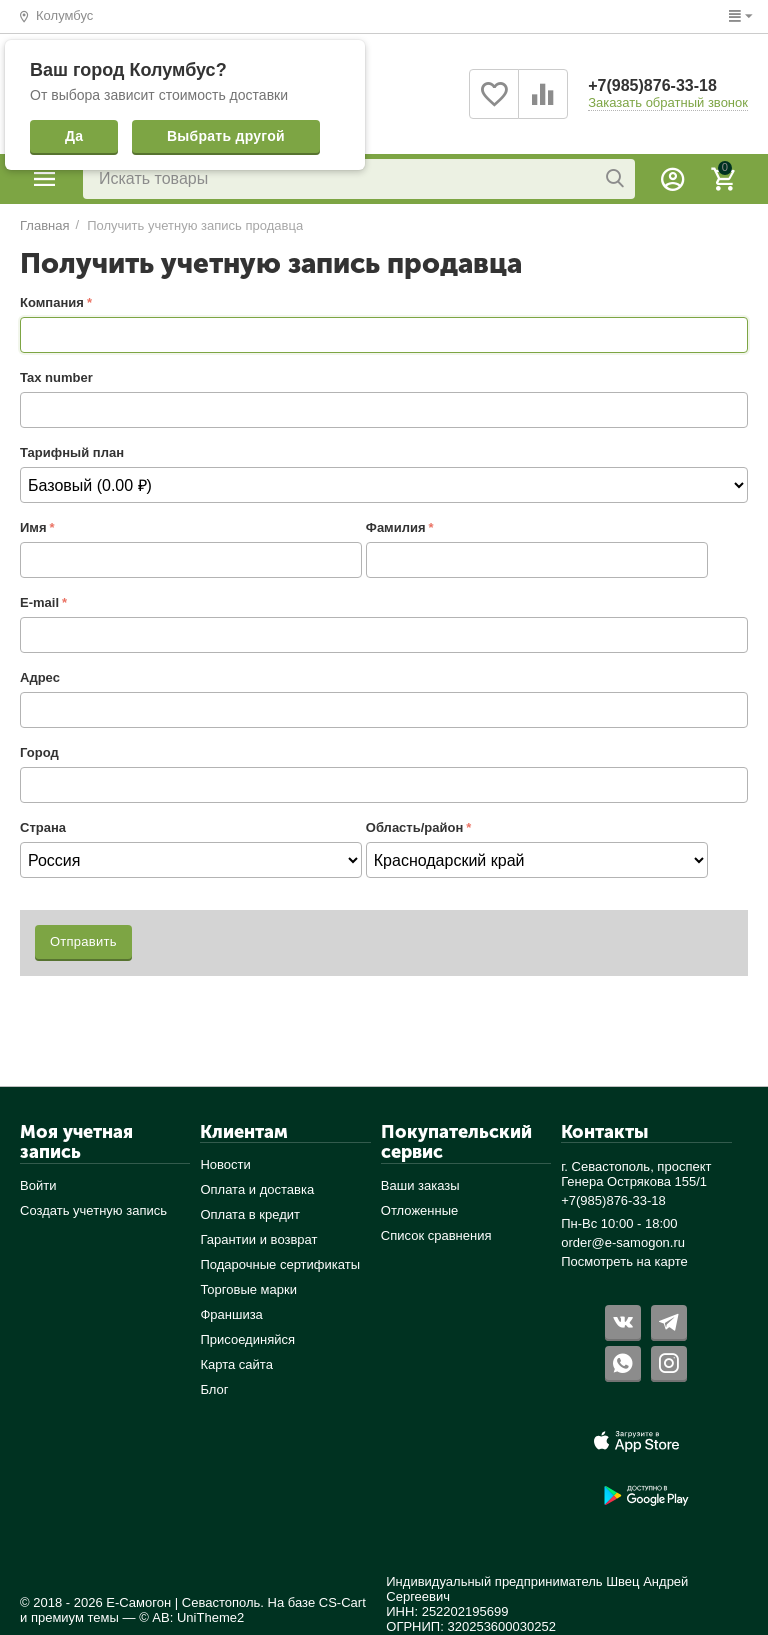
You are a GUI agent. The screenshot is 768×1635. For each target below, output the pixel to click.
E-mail (39, 602)
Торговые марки (248, 1289)
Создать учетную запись (93, 1210)
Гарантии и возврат (258, 1239)
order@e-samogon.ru (623, 1242)
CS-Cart (342, 1602)
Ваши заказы (420, 1185)
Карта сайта (236, 1364)
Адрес (40, 677)
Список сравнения (436, 1235)
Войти (38, 1185)
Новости (225, 1164)
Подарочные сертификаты (280, 1264)
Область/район (415, 827)
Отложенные (420, 1210)
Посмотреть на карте (624, 1261)
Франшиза (231, 1314)
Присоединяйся (247, 1339)
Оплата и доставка (257, 1189)
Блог (214, 1389)
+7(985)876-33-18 (652, 85)
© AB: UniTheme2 (191, 1617)
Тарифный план (72, 452)
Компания (52, 302)
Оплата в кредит (250, 1214)
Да (74, 136)
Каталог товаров (45, 179)
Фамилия (396, 527)
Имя (33, 527)
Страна (43, 827)
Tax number (56, 377)
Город (39, 752)
